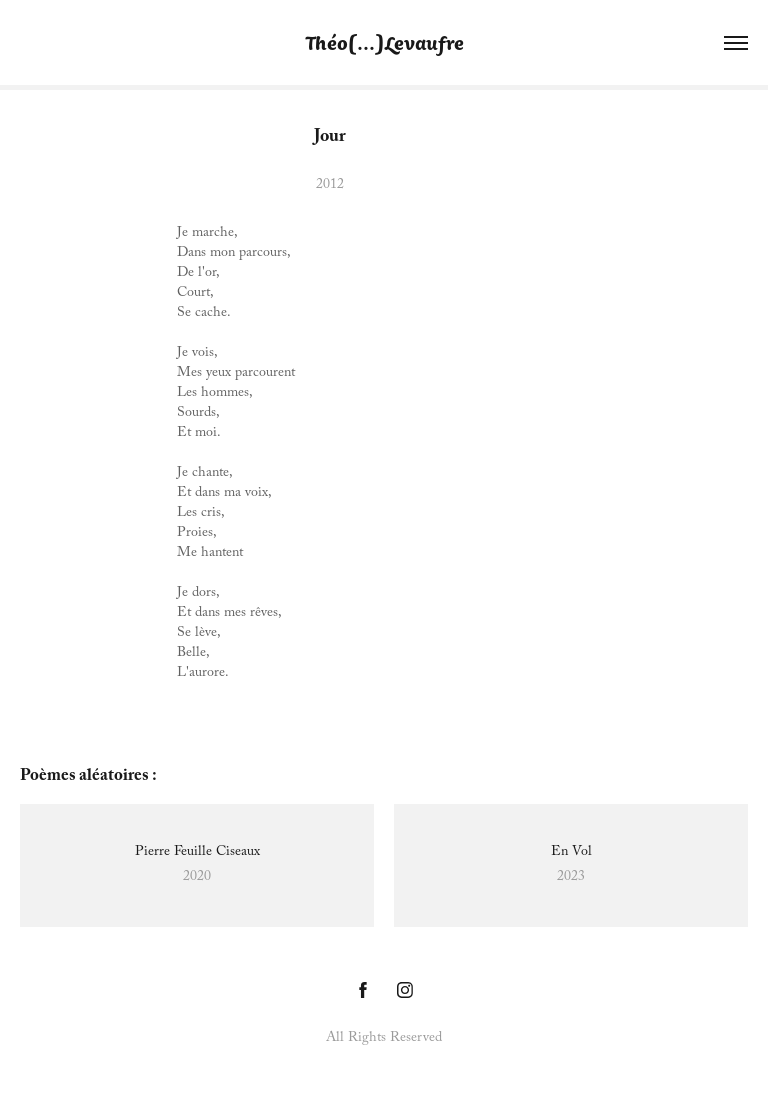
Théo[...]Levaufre (384, 42)
